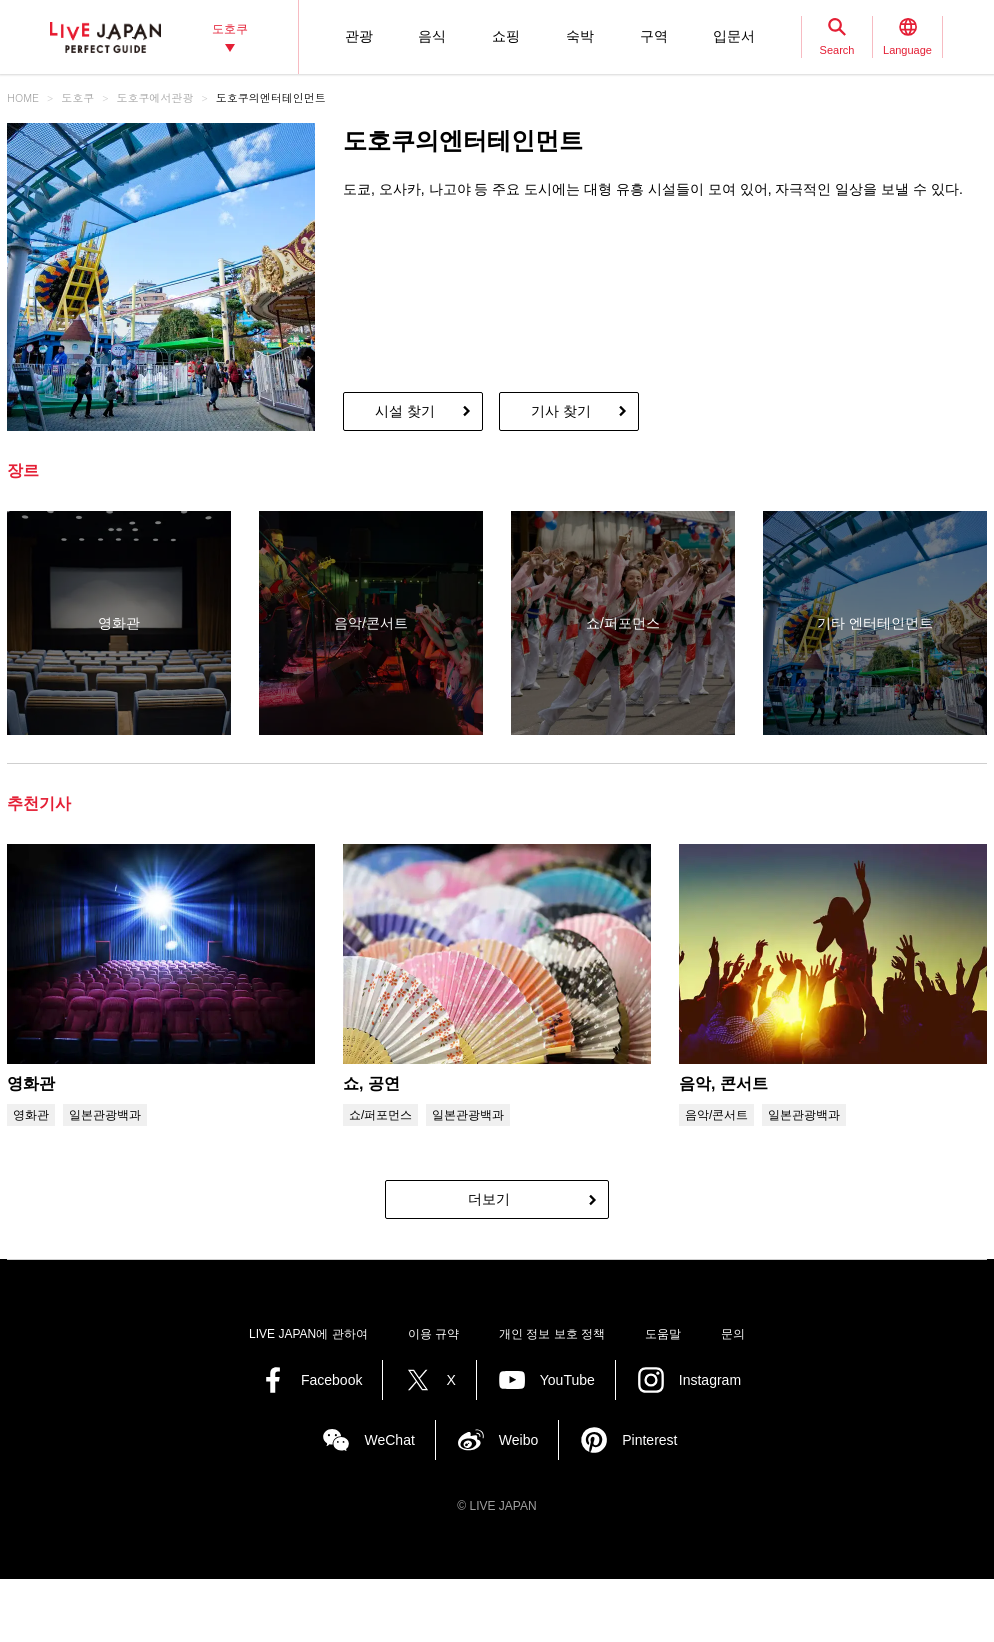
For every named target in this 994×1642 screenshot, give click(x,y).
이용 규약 (433, 1334)
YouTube (567, 1380)
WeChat (389, 1440)
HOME (23, 97)
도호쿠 (77, 97)
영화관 (31, 1083)
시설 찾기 (405, 411)
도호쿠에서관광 (155, 97)
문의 (733, 1334)
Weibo (518, 1440)
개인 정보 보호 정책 (552, 1334)
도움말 (663, 1334)
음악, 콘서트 (723, 1083)
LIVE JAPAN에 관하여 (308, 1334)
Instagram (710, 1380)
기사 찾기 (561, 411)
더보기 (489, 1199)
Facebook (331, 1380)
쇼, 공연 (371, 1083)
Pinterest (649, 1440)
